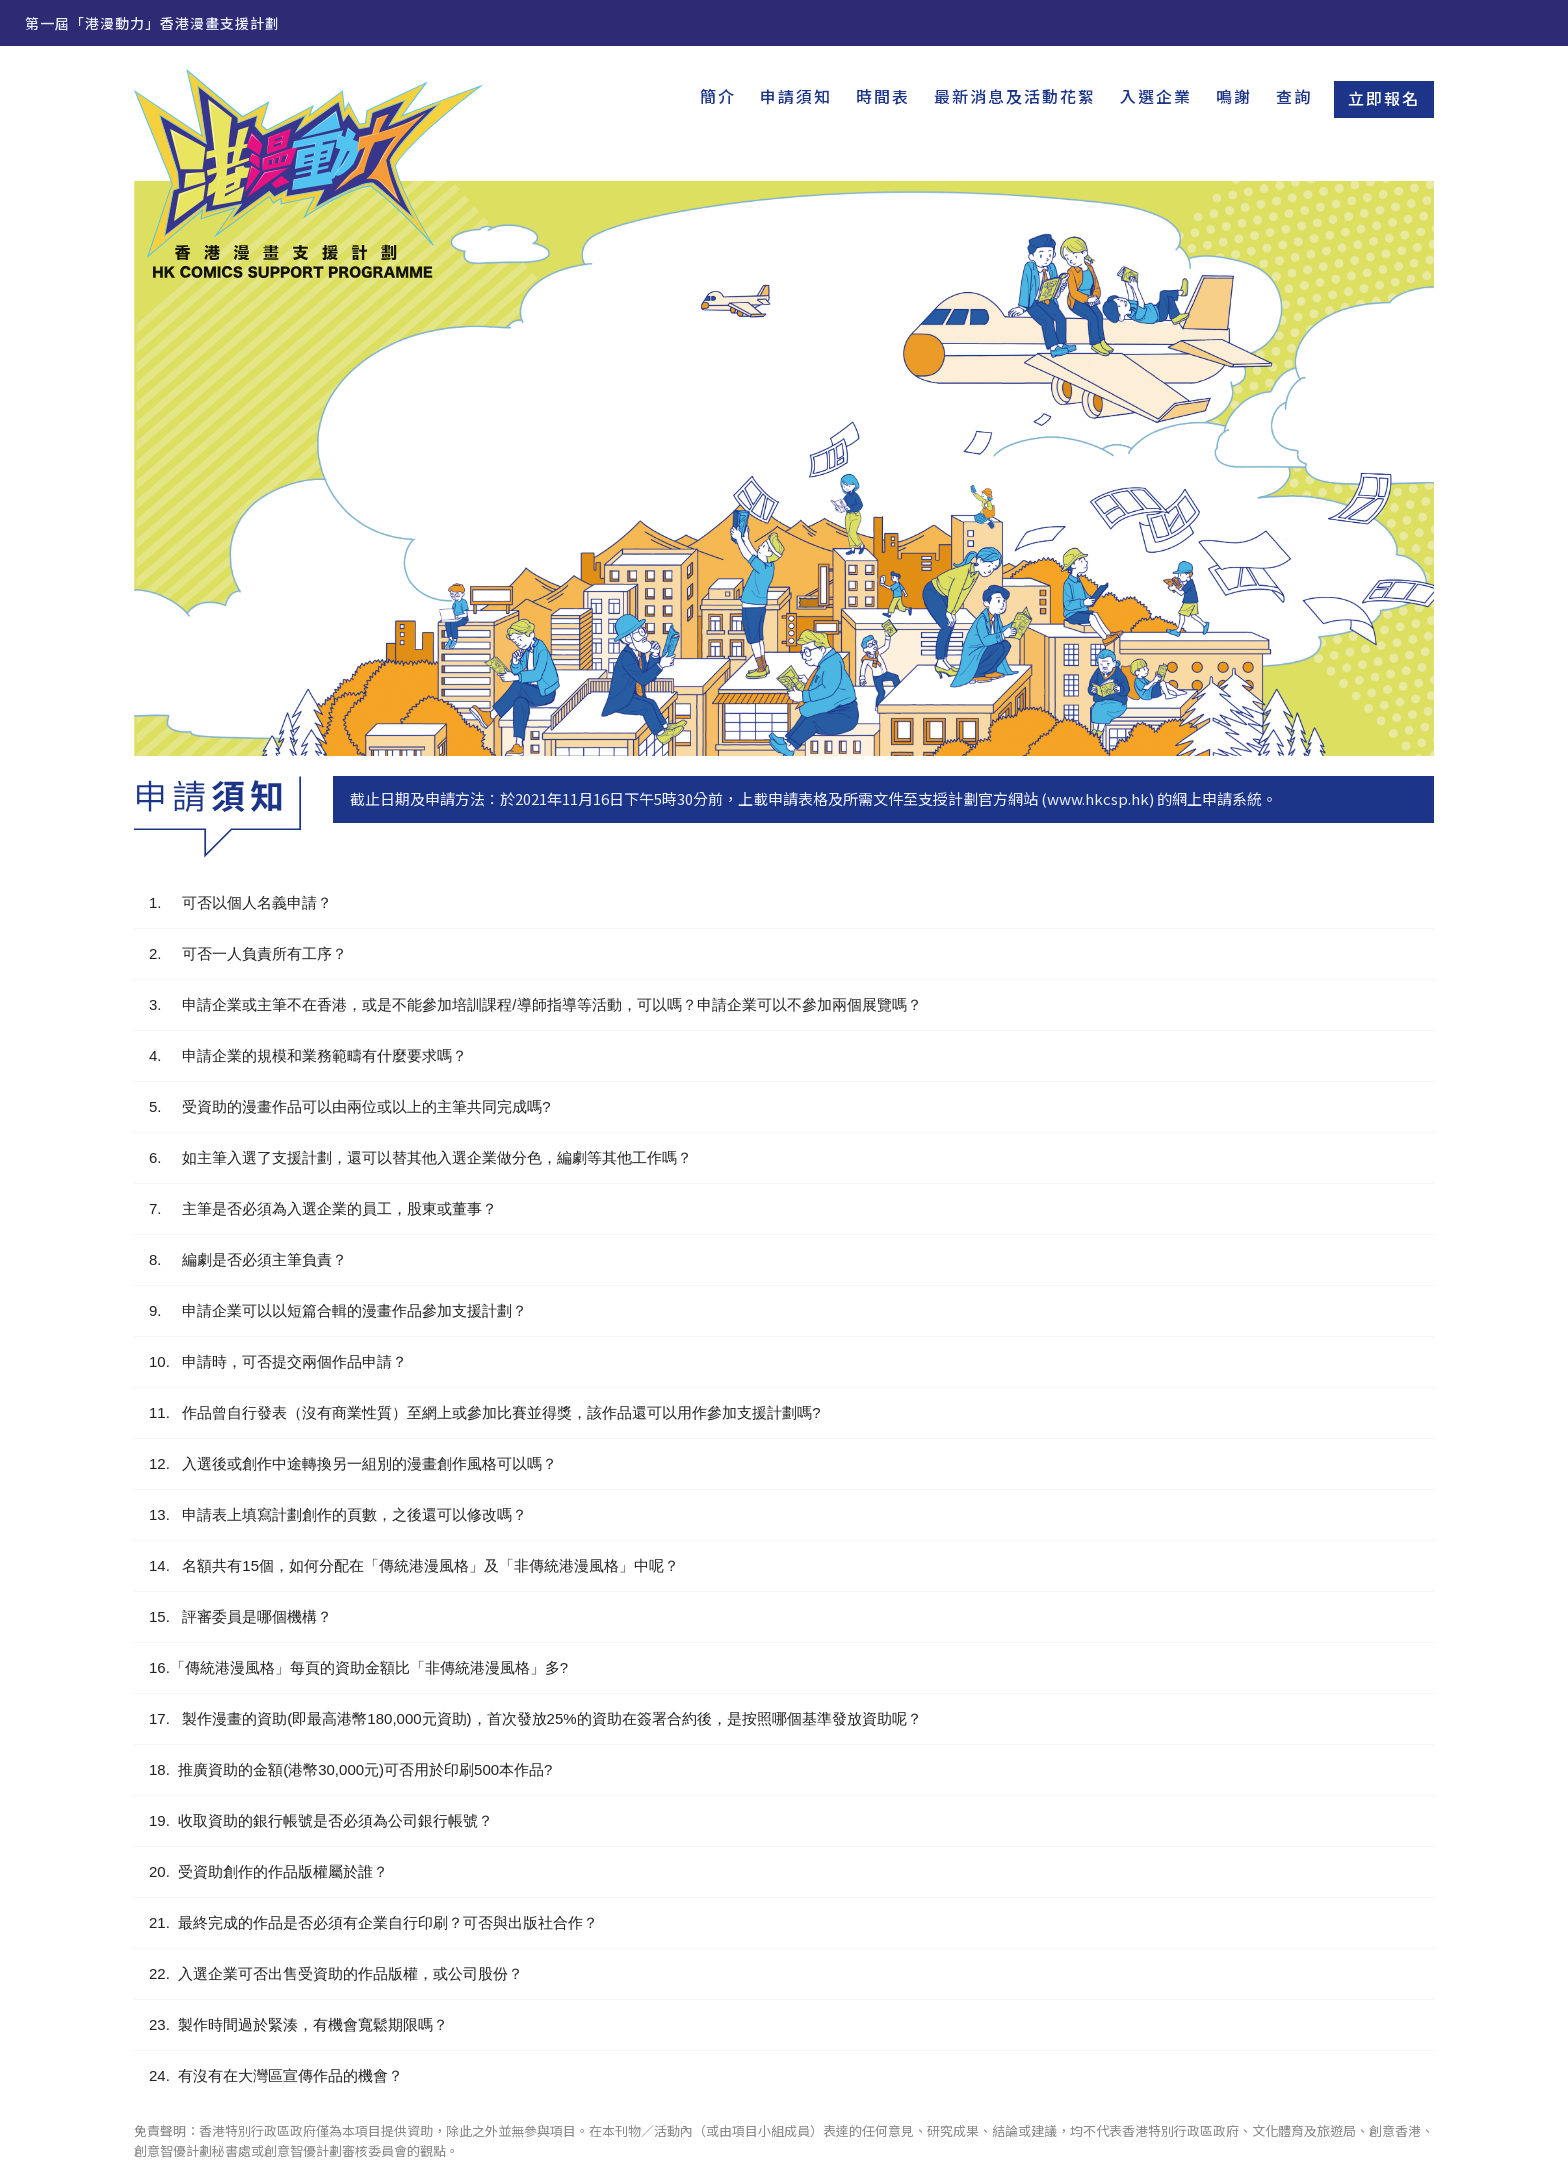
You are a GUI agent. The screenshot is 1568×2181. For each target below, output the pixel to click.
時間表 (883, 96)
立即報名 (1384, 98)
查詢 (1294, 96)
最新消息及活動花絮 (1015, 96)
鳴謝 (1234, 96)
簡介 (718, 96)
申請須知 (796, 96)
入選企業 (1156, 96)
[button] (784, 903)
